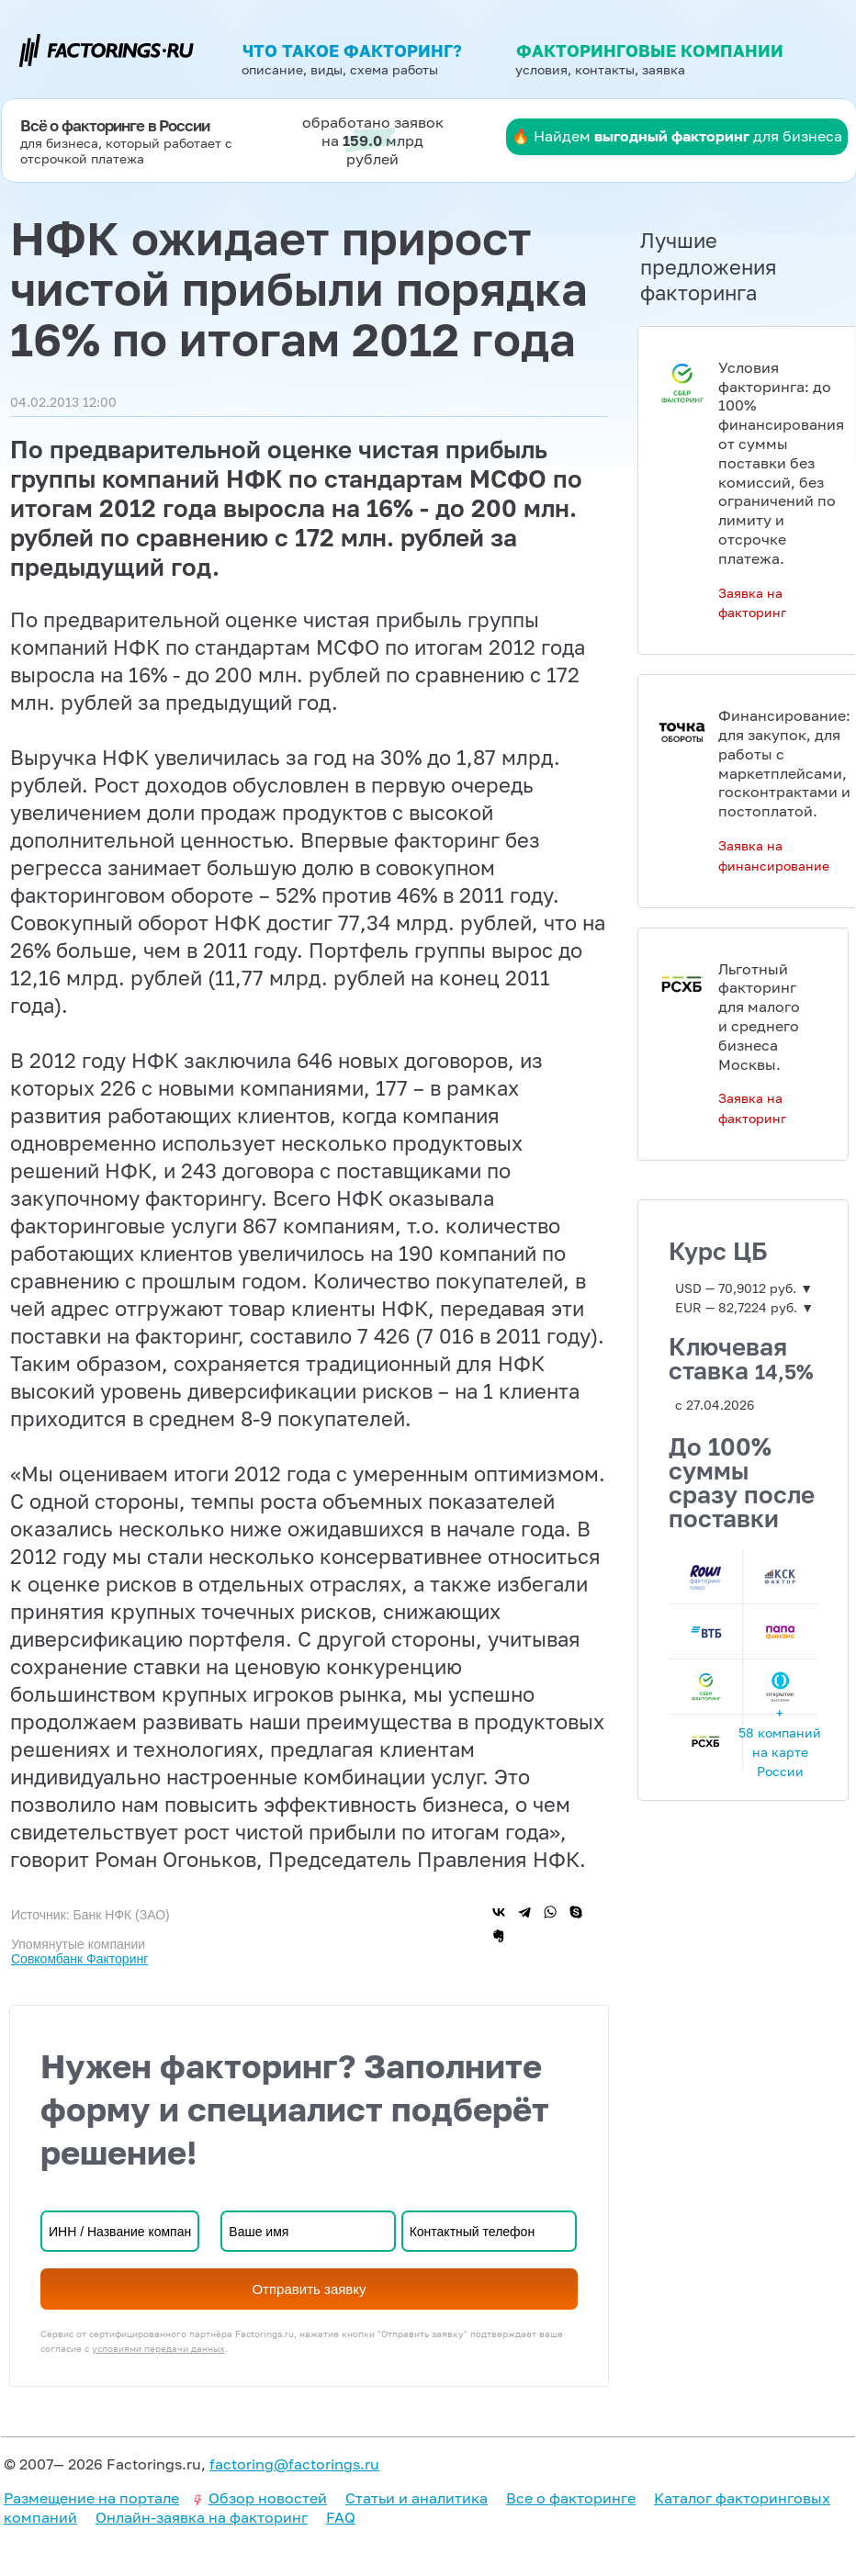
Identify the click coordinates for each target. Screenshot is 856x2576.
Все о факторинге (571, 2498)
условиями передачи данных (158, 2348)
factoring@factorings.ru (294, 2464)
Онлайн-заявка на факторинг (202, 2517)
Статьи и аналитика (416, 2498)
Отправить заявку (309, 2289)
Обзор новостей (267, 2498)
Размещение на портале (91, 2498)
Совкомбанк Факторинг (79, 1959)
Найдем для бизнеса (688, 136)
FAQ (340, 2517)
